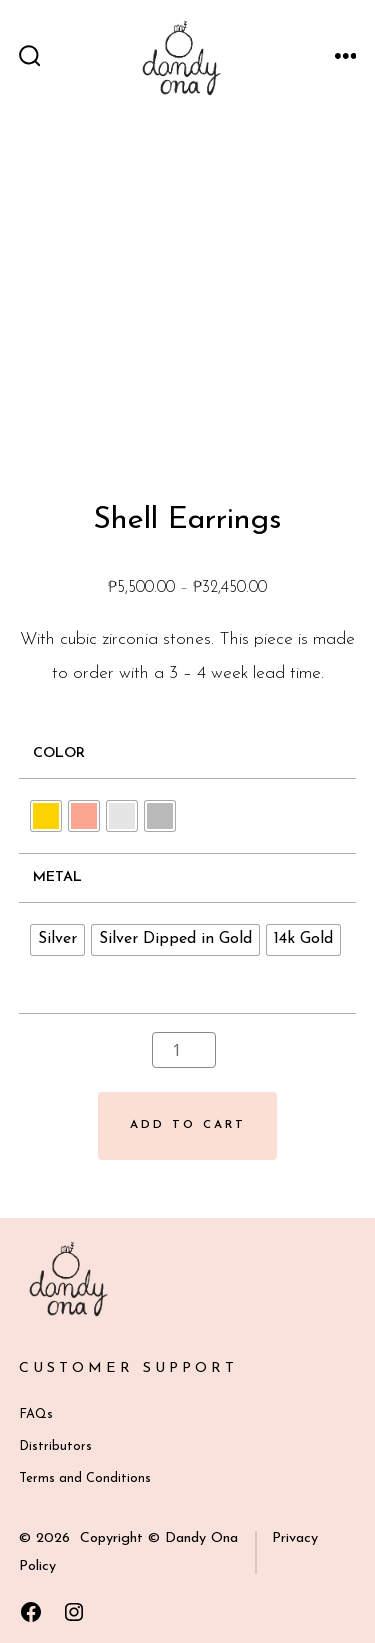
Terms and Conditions (85, 1478)
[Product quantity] (184, 1050)
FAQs (36, 1414)
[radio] (46, 816)
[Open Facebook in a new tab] (31, 1612)
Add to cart (188, 1125)
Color (59, 753)
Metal (57, 877)
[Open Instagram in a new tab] (74, 1612)
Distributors (55, 1446)
